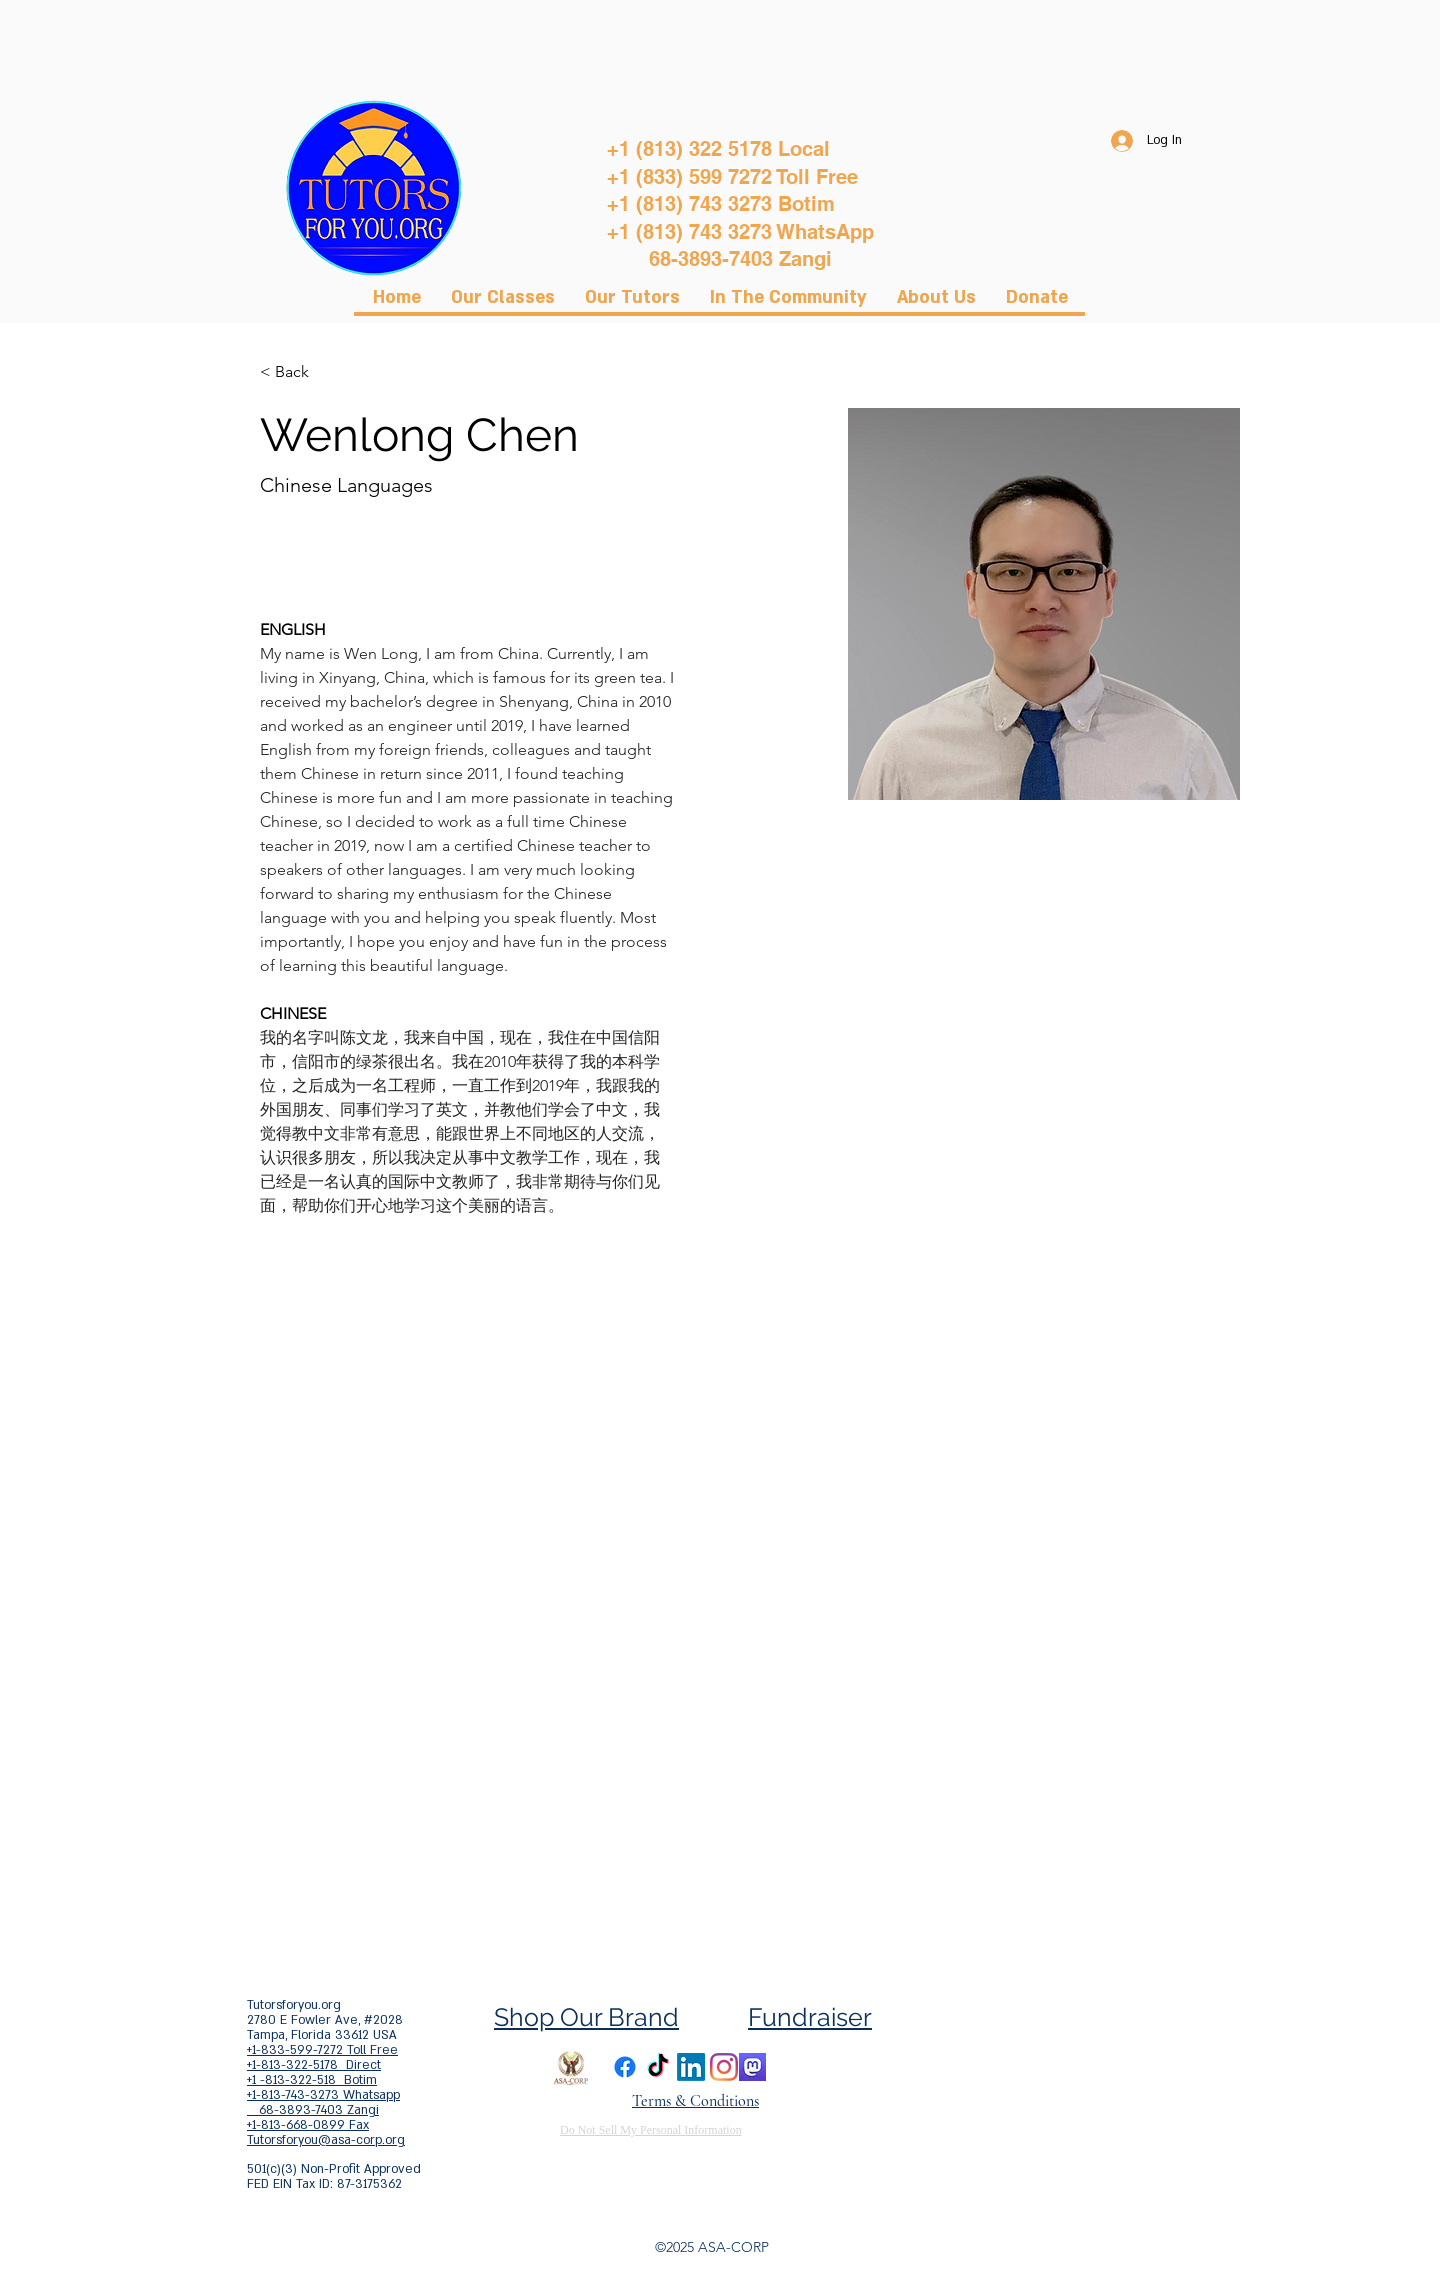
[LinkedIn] (691, 2067)
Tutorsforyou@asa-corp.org (326, 2140)
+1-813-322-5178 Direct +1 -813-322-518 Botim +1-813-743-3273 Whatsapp (323, 2080)
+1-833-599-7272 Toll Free (322, 2050)
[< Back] (299, 372)
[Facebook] (625, 2067)
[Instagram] (724, 2067)
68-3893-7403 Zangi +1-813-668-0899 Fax (313, 2117)
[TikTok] (658, 2067)
